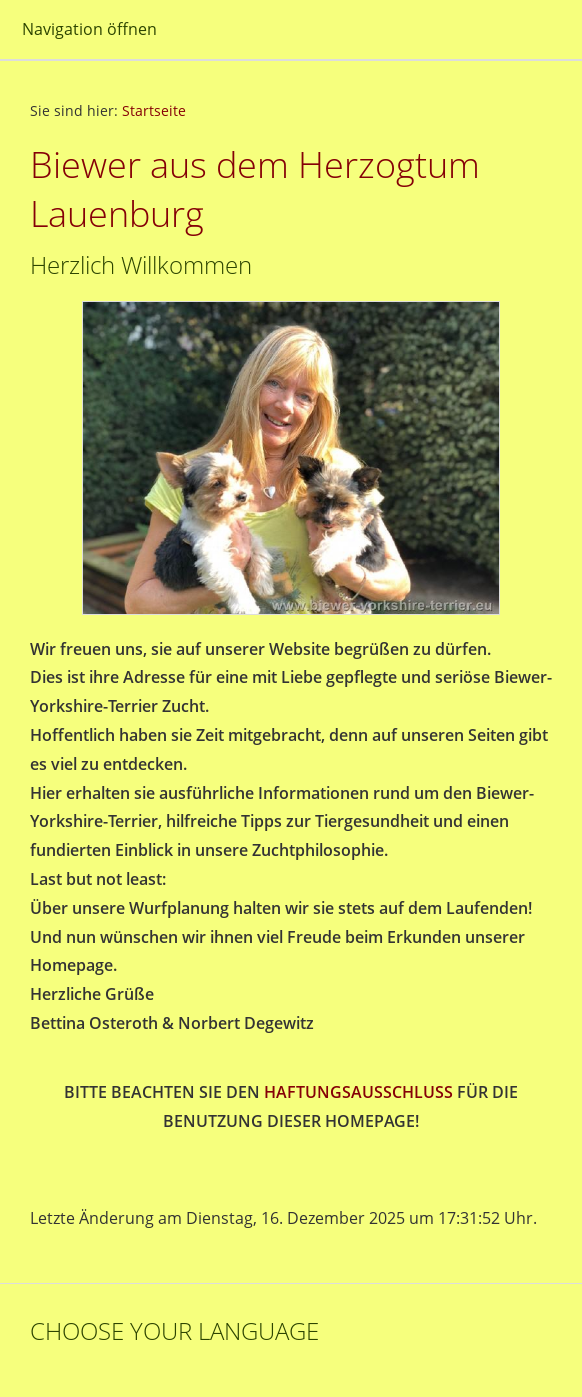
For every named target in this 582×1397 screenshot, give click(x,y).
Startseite (154, 110)
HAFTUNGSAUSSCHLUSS (358, 1092)
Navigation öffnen (89, 29)
